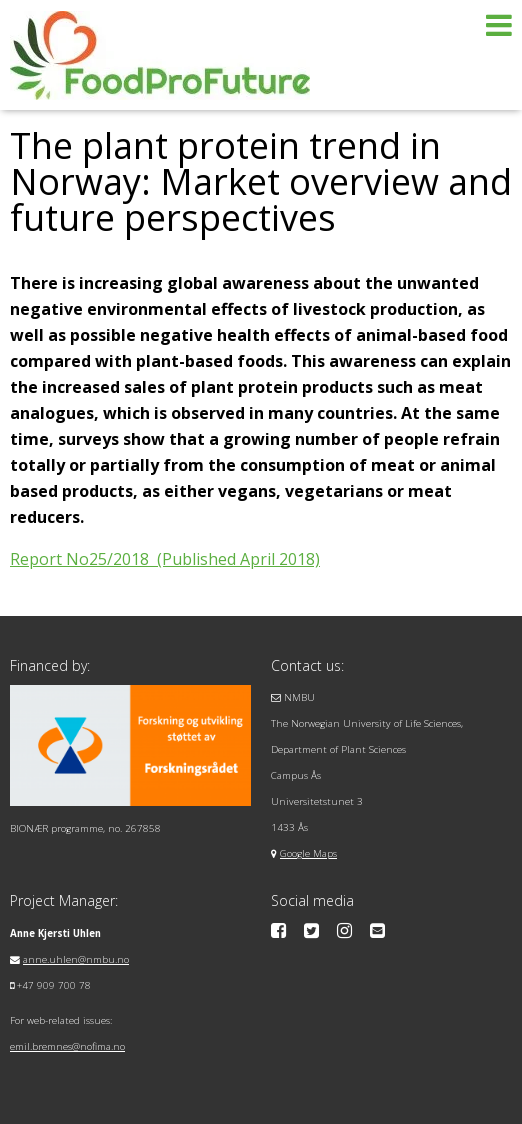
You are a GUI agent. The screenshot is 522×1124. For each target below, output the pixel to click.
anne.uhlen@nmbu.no (76, 959)
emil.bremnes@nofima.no (67, 1046)
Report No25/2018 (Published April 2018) (165, 559)
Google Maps (308, 853)
